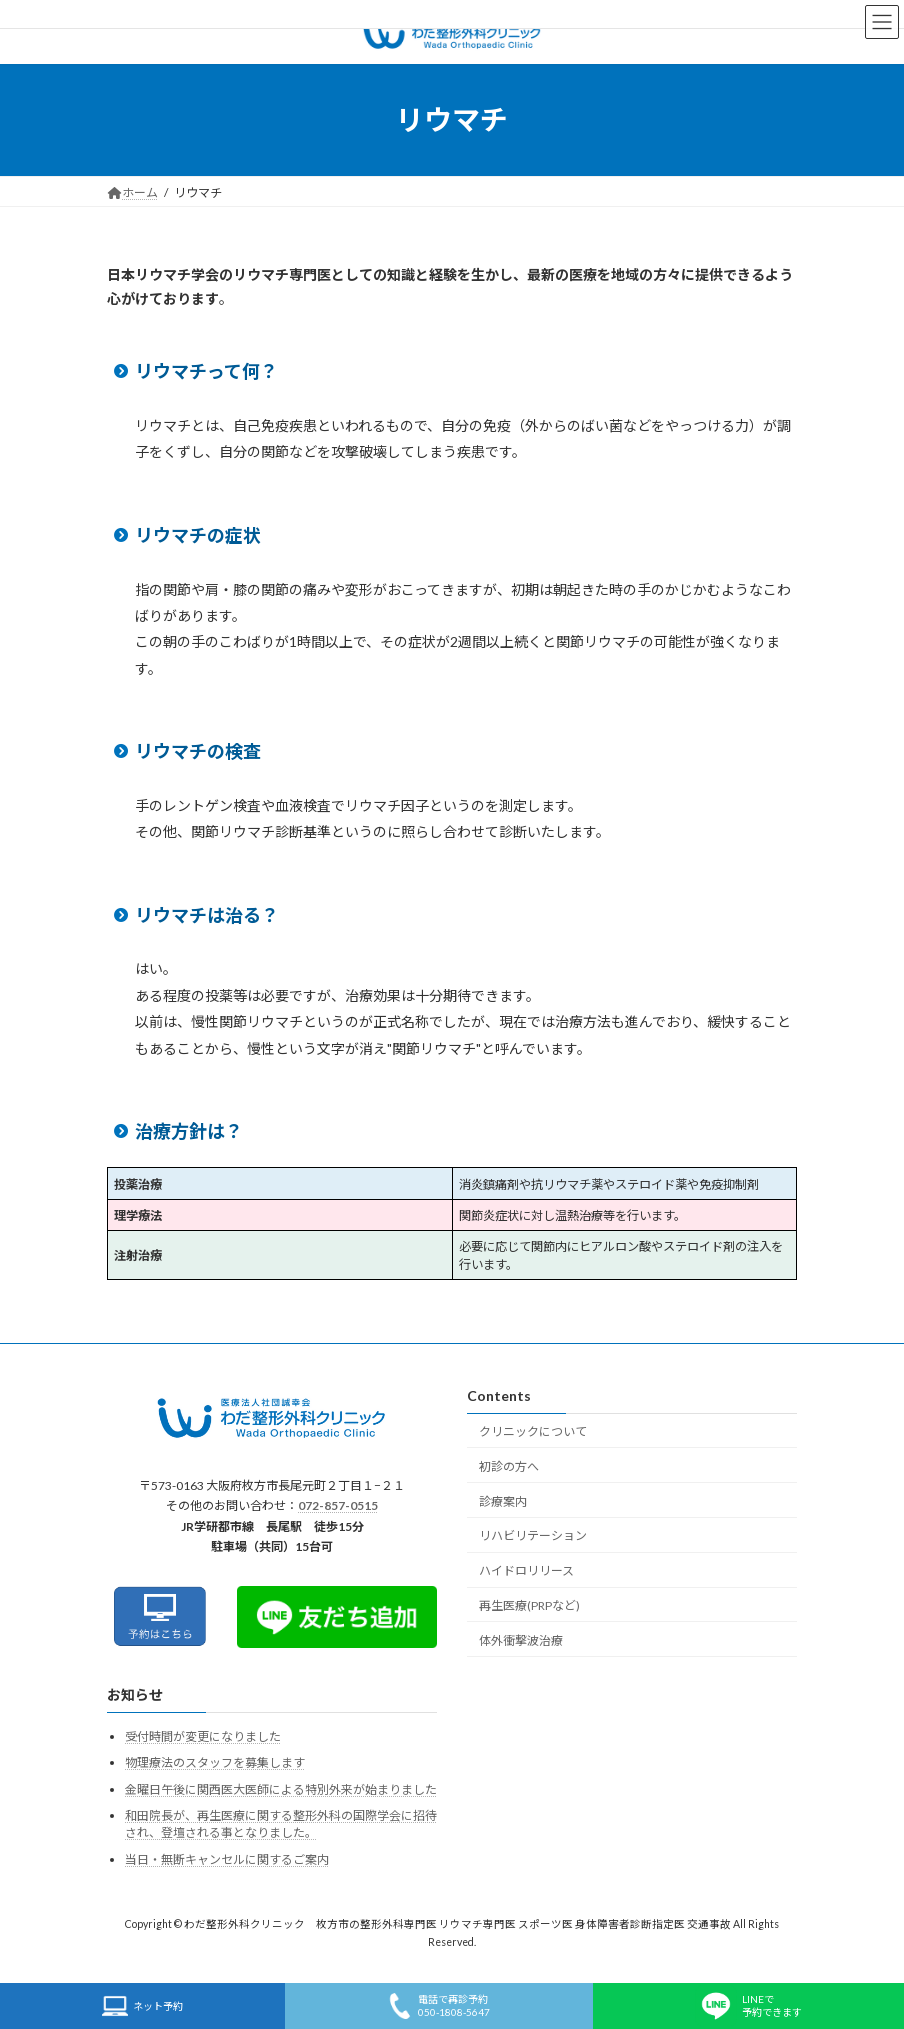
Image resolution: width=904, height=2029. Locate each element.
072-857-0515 (338, 1506)
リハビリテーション (533, 1535)
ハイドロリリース (526, 1570)
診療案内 (503, 1501)
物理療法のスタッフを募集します (215, 1762)
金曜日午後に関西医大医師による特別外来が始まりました (281, 1789)
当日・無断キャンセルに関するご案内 (227, 1859)
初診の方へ (509, 1466)
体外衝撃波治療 (521, 1640)
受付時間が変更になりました (203, 1736)
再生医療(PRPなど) (529, 1605)
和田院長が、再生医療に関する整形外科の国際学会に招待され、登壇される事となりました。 (281, 1825)
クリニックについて (533, 1431)
